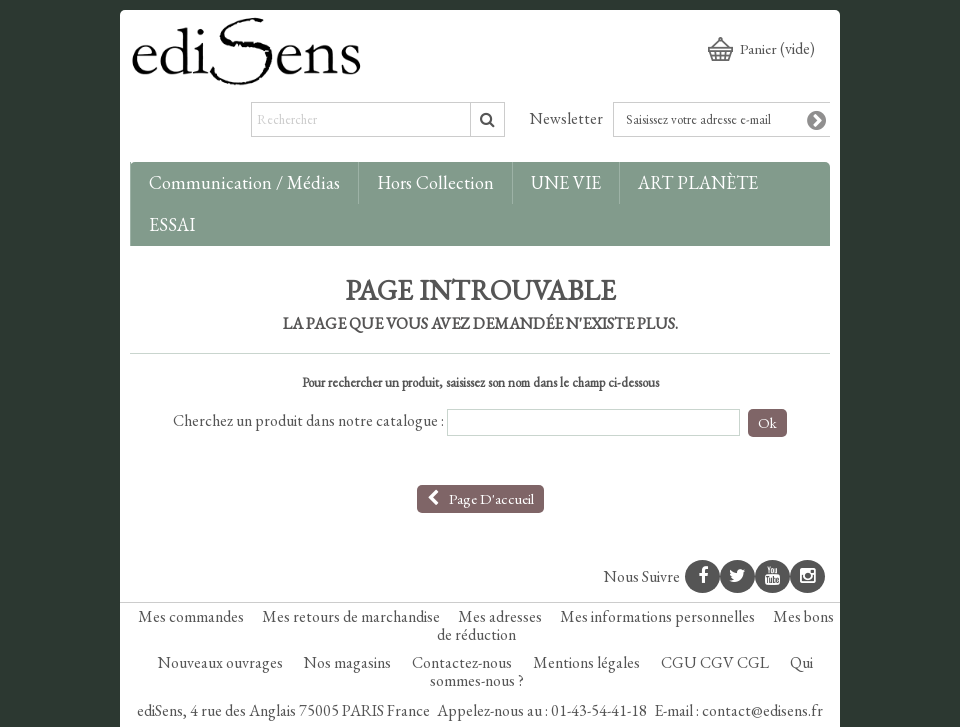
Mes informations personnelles (657, 616)
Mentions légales (588, 662)
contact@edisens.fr (762, 710)
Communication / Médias (244, 182)
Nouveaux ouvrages (222, 662)
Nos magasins (349, 662)
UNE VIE (566, 182)
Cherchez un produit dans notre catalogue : (308, 421)
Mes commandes (191, 616)
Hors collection (435, 182)
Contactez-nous (463, 662)
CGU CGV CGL (716, 662)
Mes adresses (500, 616)
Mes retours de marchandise (351, 616)
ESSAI (172, 224)
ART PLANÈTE (698, 182)
